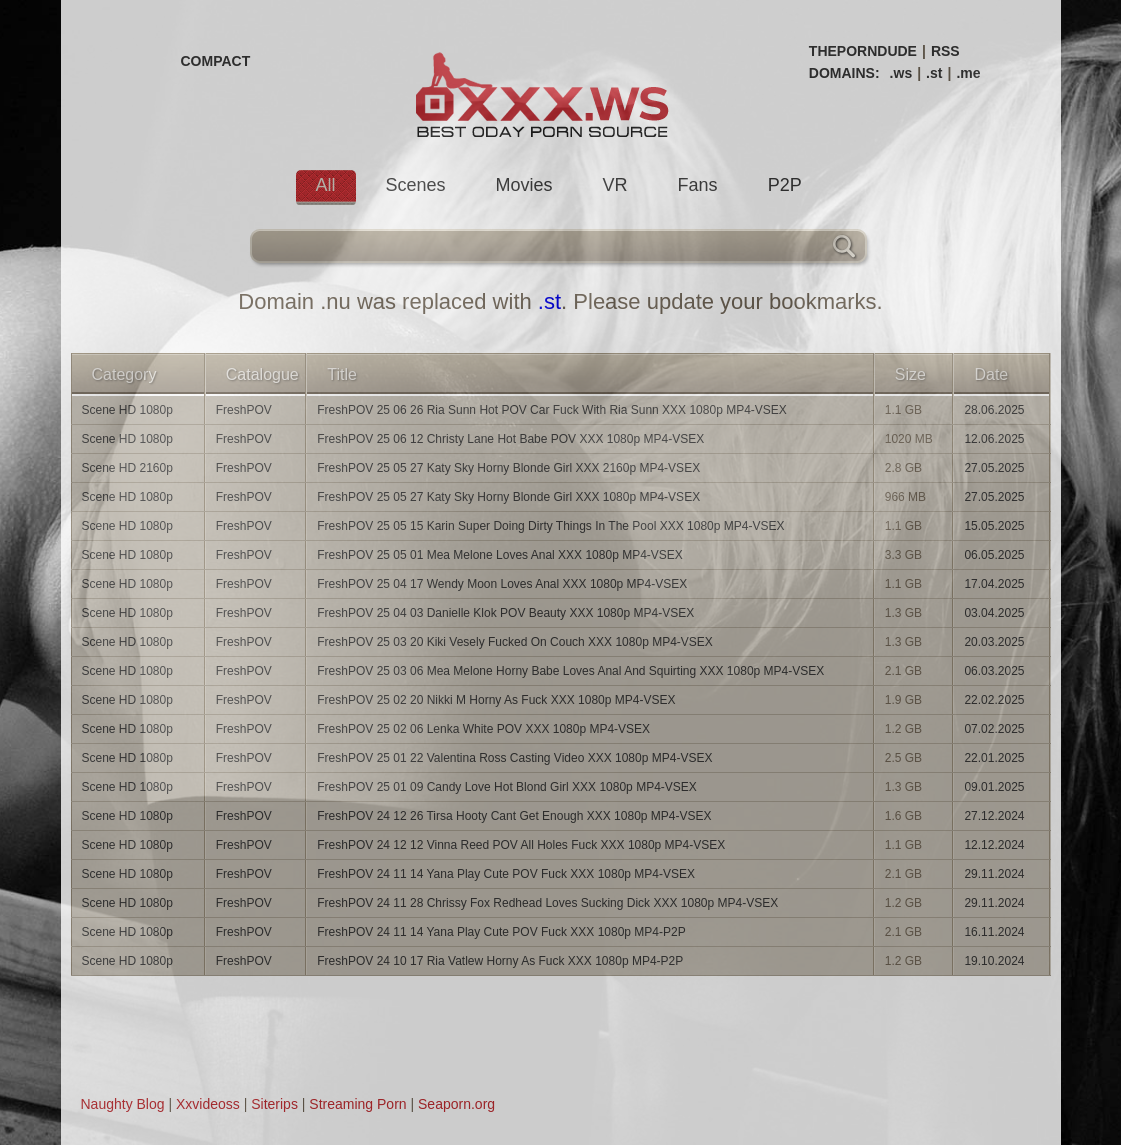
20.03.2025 (994, 642)
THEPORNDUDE (863, 51)
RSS (945, 51)
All (326, 185)
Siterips (274, 1104)
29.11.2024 (994, 874)
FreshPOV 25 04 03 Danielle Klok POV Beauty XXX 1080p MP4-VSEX (505, 613)
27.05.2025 (994, 468)
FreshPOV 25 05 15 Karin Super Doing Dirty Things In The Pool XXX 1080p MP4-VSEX (550, 526)
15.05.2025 (994, 526)
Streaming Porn (357, 1104)
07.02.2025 (994, 729)
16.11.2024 (994, 932)
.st (934, 73)
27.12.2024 (994, 816)
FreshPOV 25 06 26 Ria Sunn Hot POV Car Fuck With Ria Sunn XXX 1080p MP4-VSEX (552, 410)
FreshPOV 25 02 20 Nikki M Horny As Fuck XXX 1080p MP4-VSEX (496, 700)
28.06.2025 (994, 410)
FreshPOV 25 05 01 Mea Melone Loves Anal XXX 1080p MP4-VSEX (500, 555)
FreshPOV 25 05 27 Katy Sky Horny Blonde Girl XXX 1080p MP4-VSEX (508, 497)
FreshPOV (244, 410)
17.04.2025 (994, 584)
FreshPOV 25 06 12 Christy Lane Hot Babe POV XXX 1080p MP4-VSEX (510, 439)
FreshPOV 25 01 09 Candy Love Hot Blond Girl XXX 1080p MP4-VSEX (507, 787)
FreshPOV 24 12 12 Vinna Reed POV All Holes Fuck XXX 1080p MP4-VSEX (521, 845)
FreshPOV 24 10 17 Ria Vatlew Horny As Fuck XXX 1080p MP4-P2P (500, 961)
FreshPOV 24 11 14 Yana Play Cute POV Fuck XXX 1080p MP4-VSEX (506, 874)
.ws (901, 73)
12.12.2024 (994, 845)
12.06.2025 (994, 439)
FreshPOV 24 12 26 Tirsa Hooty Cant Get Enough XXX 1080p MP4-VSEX (514, 816)
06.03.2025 (994, 671)
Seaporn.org (456, 1104)
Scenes (416, 185)
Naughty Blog (123, 1104)
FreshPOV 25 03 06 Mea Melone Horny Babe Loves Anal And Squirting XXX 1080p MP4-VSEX (570, 671)
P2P (785, 185)
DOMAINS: (844, 73)
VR (615, 185)
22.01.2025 (994, 758)
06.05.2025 (994, 555)
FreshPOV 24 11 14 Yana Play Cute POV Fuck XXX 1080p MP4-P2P (501, 932)
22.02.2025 (994, 700)
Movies (524, 185)
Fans (698, 185)
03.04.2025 (994, 613)
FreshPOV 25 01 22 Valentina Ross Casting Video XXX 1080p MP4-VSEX (514, 758)
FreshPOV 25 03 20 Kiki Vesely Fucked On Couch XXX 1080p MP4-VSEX (515, 642)
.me (968, 73)
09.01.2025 (994, 787)
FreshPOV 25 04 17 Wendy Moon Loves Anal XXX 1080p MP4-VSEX (502, 584)
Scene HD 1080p (127, 410)
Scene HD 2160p (127, 468)
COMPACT (216, 61)
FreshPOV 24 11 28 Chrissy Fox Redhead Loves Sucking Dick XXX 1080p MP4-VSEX (547, 903)
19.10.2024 (994, 961)
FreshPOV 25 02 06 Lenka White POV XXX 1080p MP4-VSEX (483, 729)
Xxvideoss (208, 1104)
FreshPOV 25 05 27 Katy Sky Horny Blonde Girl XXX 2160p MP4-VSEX (508, 468)
